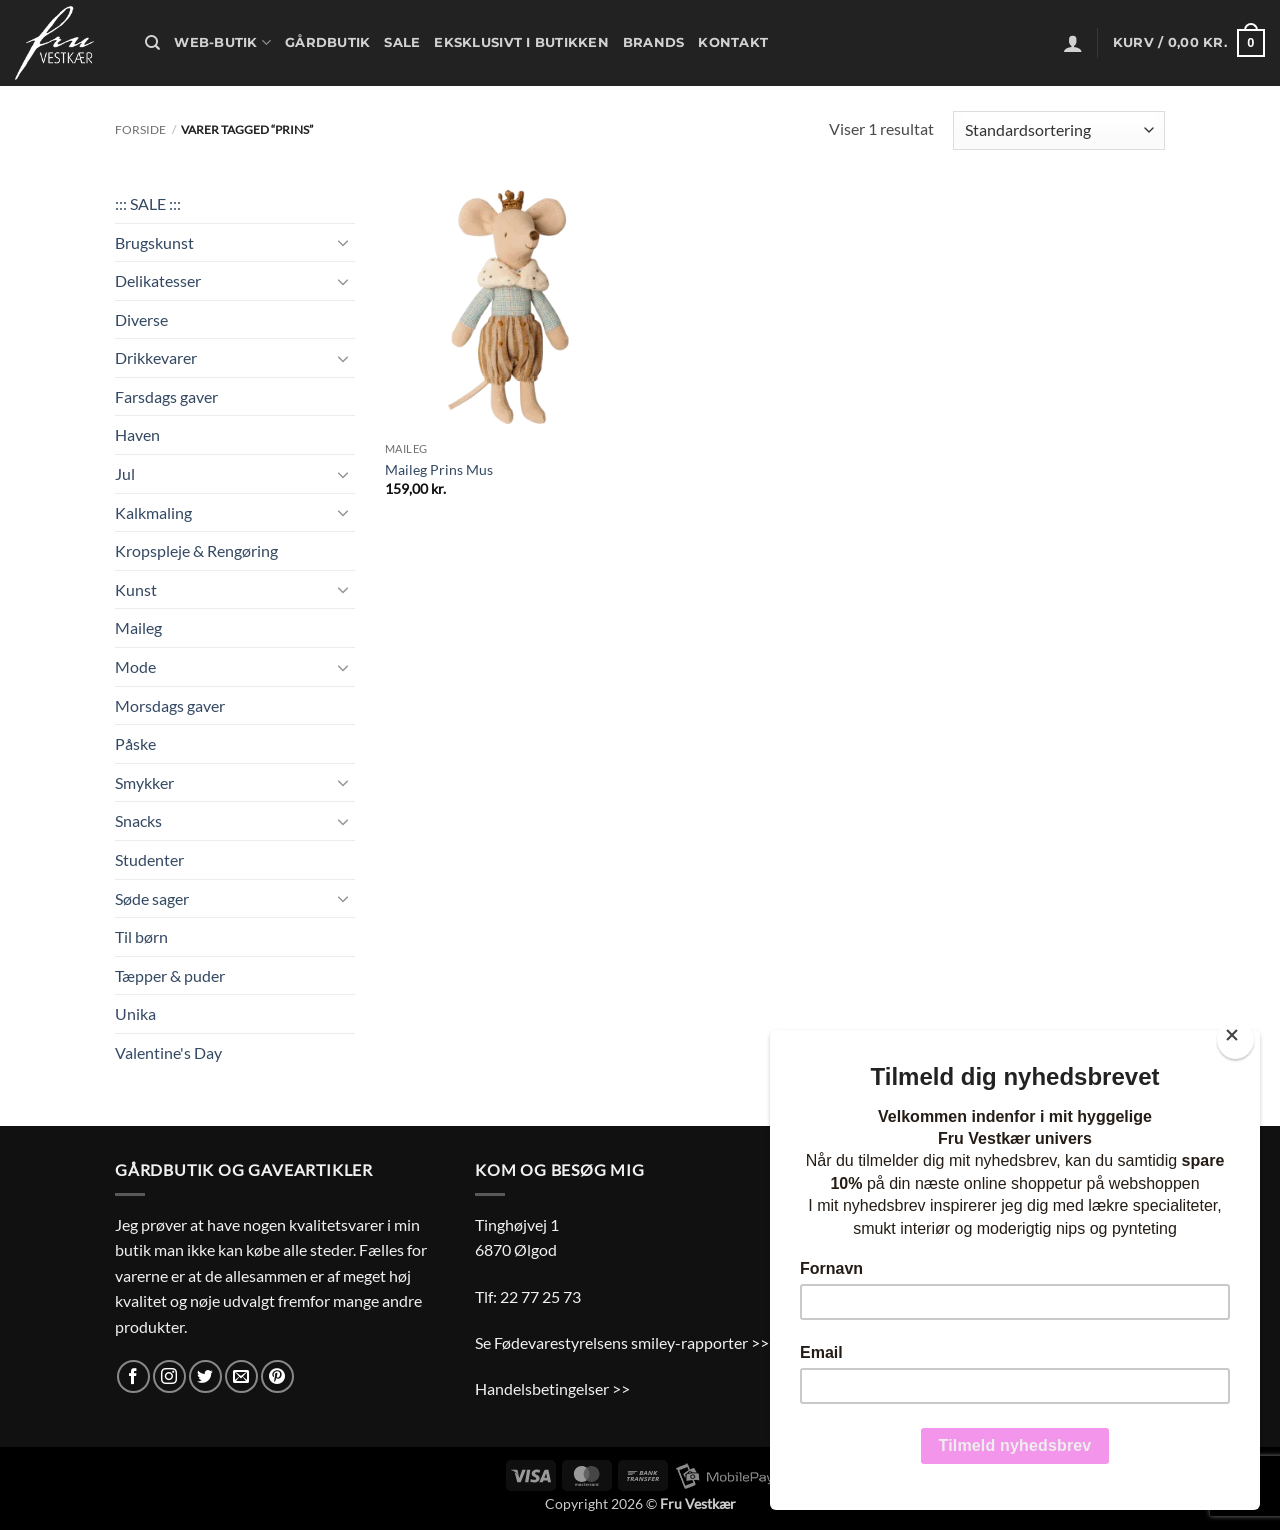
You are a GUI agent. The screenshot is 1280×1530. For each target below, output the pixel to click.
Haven (137, 434)
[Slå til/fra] (343, 242)
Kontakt (733, 42)
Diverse (141, 319)
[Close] (1235, 1039)
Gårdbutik (327, 42)
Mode (135, 666)
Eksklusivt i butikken (521, 42)
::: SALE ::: (148, 203)
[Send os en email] (241, 1376)
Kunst (136, 589)
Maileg (138, 627)
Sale (402, 42)
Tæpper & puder (170, 975)
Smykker (144, 782)
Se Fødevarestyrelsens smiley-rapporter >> (622, 1342)
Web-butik (222, 42)
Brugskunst (154, 242)
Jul (125, 473)
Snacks (138, 820)
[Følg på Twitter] (205, 1376)
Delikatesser (158, 280)
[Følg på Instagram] (169, 1376)
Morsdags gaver (170, 705)
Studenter (149, 859)
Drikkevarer (156, 357)
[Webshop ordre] (1059, 130)
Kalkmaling (153, 512)
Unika (135, 1013)
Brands (654, 42)
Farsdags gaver (166, 396)
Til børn (141, 936)
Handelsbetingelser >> (552, 1388)
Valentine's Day (168, 1052)
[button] (1073, 43)
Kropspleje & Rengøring (196, 550)
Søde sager (152, 898)
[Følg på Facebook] (133, 1376)
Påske (135, 743)
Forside (140, 129)
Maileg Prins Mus (439, 469)
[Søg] (152, 43)
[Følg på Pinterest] (277, 1376)
